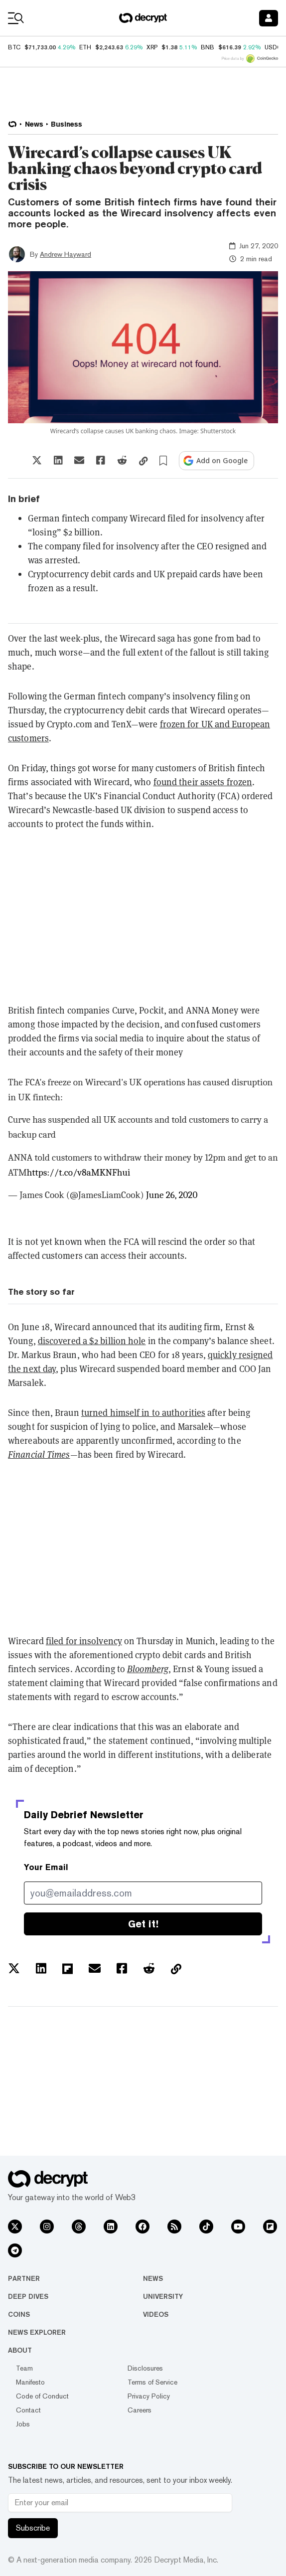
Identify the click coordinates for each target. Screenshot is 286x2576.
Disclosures (145, 2368)
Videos (155, 2314)
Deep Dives (28, 2296)
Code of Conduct (42, 2396)
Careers (139, 2410)
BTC (14, 47)
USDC (273, 47)
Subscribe (33, 2528)
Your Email (46, 1867)
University (163, 2296)
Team (24, 2368)
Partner (24, 2278)
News (153, 2278)
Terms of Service (152, 2382)
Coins (19, 2314)
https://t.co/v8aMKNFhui (79, 1172)
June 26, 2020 (171, 1195)
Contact (28, 2410)
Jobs (23, 2424)
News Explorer (37, 2332)
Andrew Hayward (65, 254)
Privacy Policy (149, 2396)
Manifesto (30, 2382)
